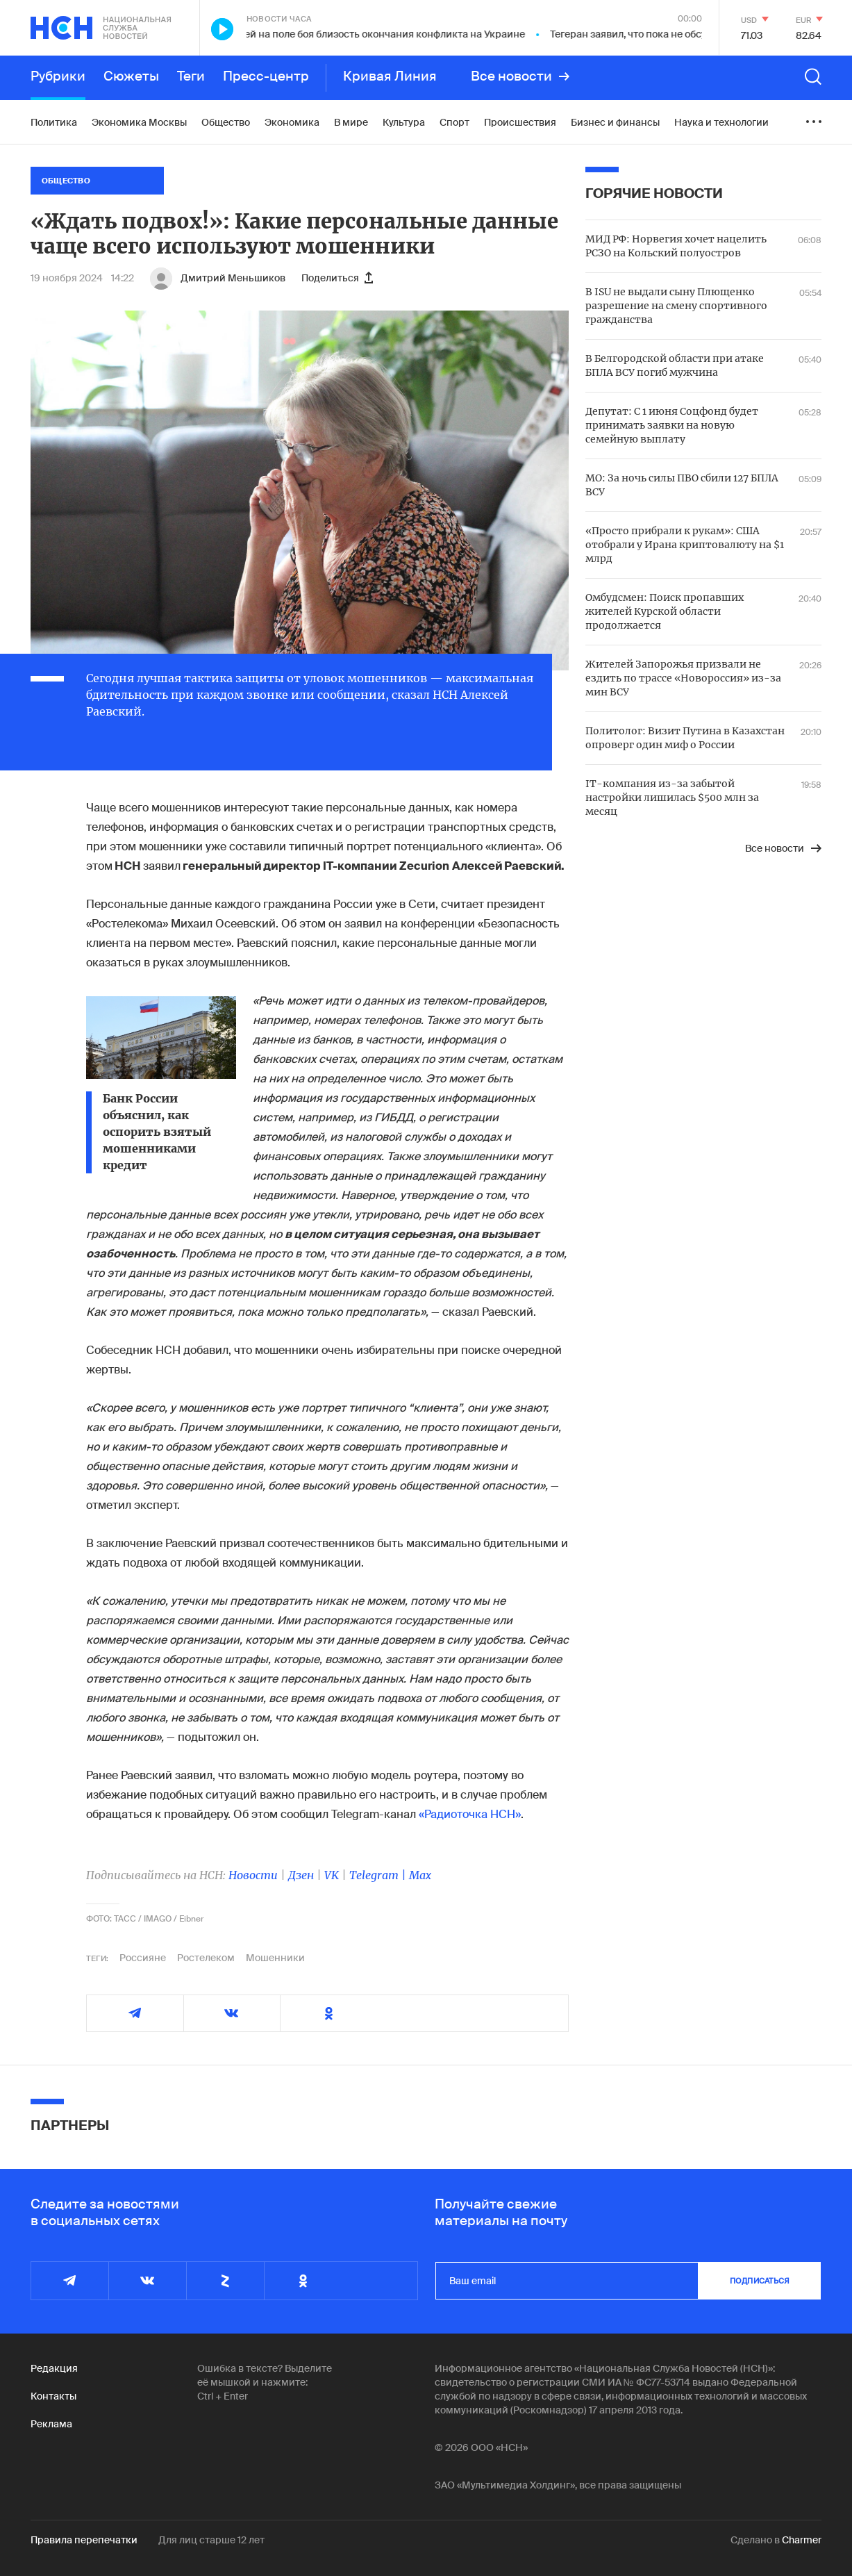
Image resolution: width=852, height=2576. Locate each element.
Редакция (54, 2368)
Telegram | (379, 1875)
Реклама (51, 2424)
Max (420, 1875)
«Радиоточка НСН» (470, 1814)
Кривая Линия (390, 76)
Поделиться (337, 278)
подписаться (760, 2281)
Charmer (801, 2540)
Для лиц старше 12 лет (211, 2540)
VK (331, 1875)
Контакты (53, 2396)
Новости (253, 1875)
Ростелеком (206, 1957)
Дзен (301, 1875)
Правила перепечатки (84, 2540)
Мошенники (275, 1957)
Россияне (142, 1957)
